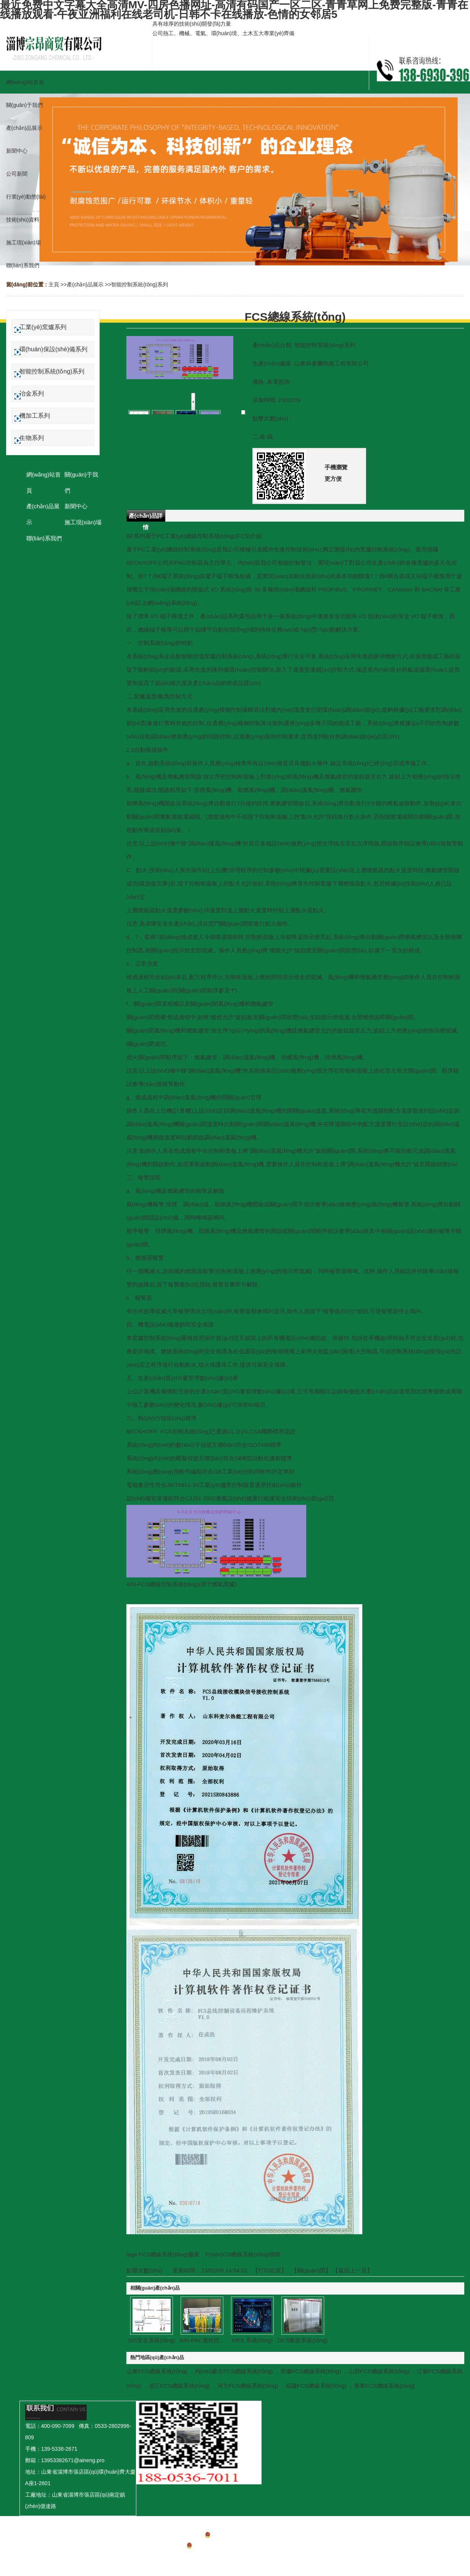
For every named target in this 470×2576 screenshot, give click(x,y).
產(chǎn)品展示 (85, 284)
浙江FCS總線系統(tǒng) (179, 2385)
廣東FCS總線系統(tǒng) (384, 2385)
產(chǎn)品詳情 (146, 517)
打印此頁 (269, 2270)
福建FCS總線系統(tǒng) (316, 2385)
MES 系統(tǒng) (252, 2340)
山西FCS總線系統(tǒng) (379, 2371)
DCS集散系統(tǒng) (303, 2340)
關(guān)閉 (311, 2270)
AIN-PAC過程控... (201, 2340)
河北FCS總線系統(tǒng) (247, 2385)
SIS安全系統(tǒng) (151, 2340)
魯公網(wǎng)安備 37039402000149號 (235, 2547)
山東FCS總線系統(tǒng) (156, 2371)
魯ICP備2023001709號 (235, 2536)
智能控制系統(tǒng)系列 (139, 284)
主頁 (53, 284)
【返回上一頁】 (353, 2270)
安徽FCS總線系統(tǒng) (310, 2371)
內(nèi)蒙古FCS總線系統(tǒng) (234, 2371)
